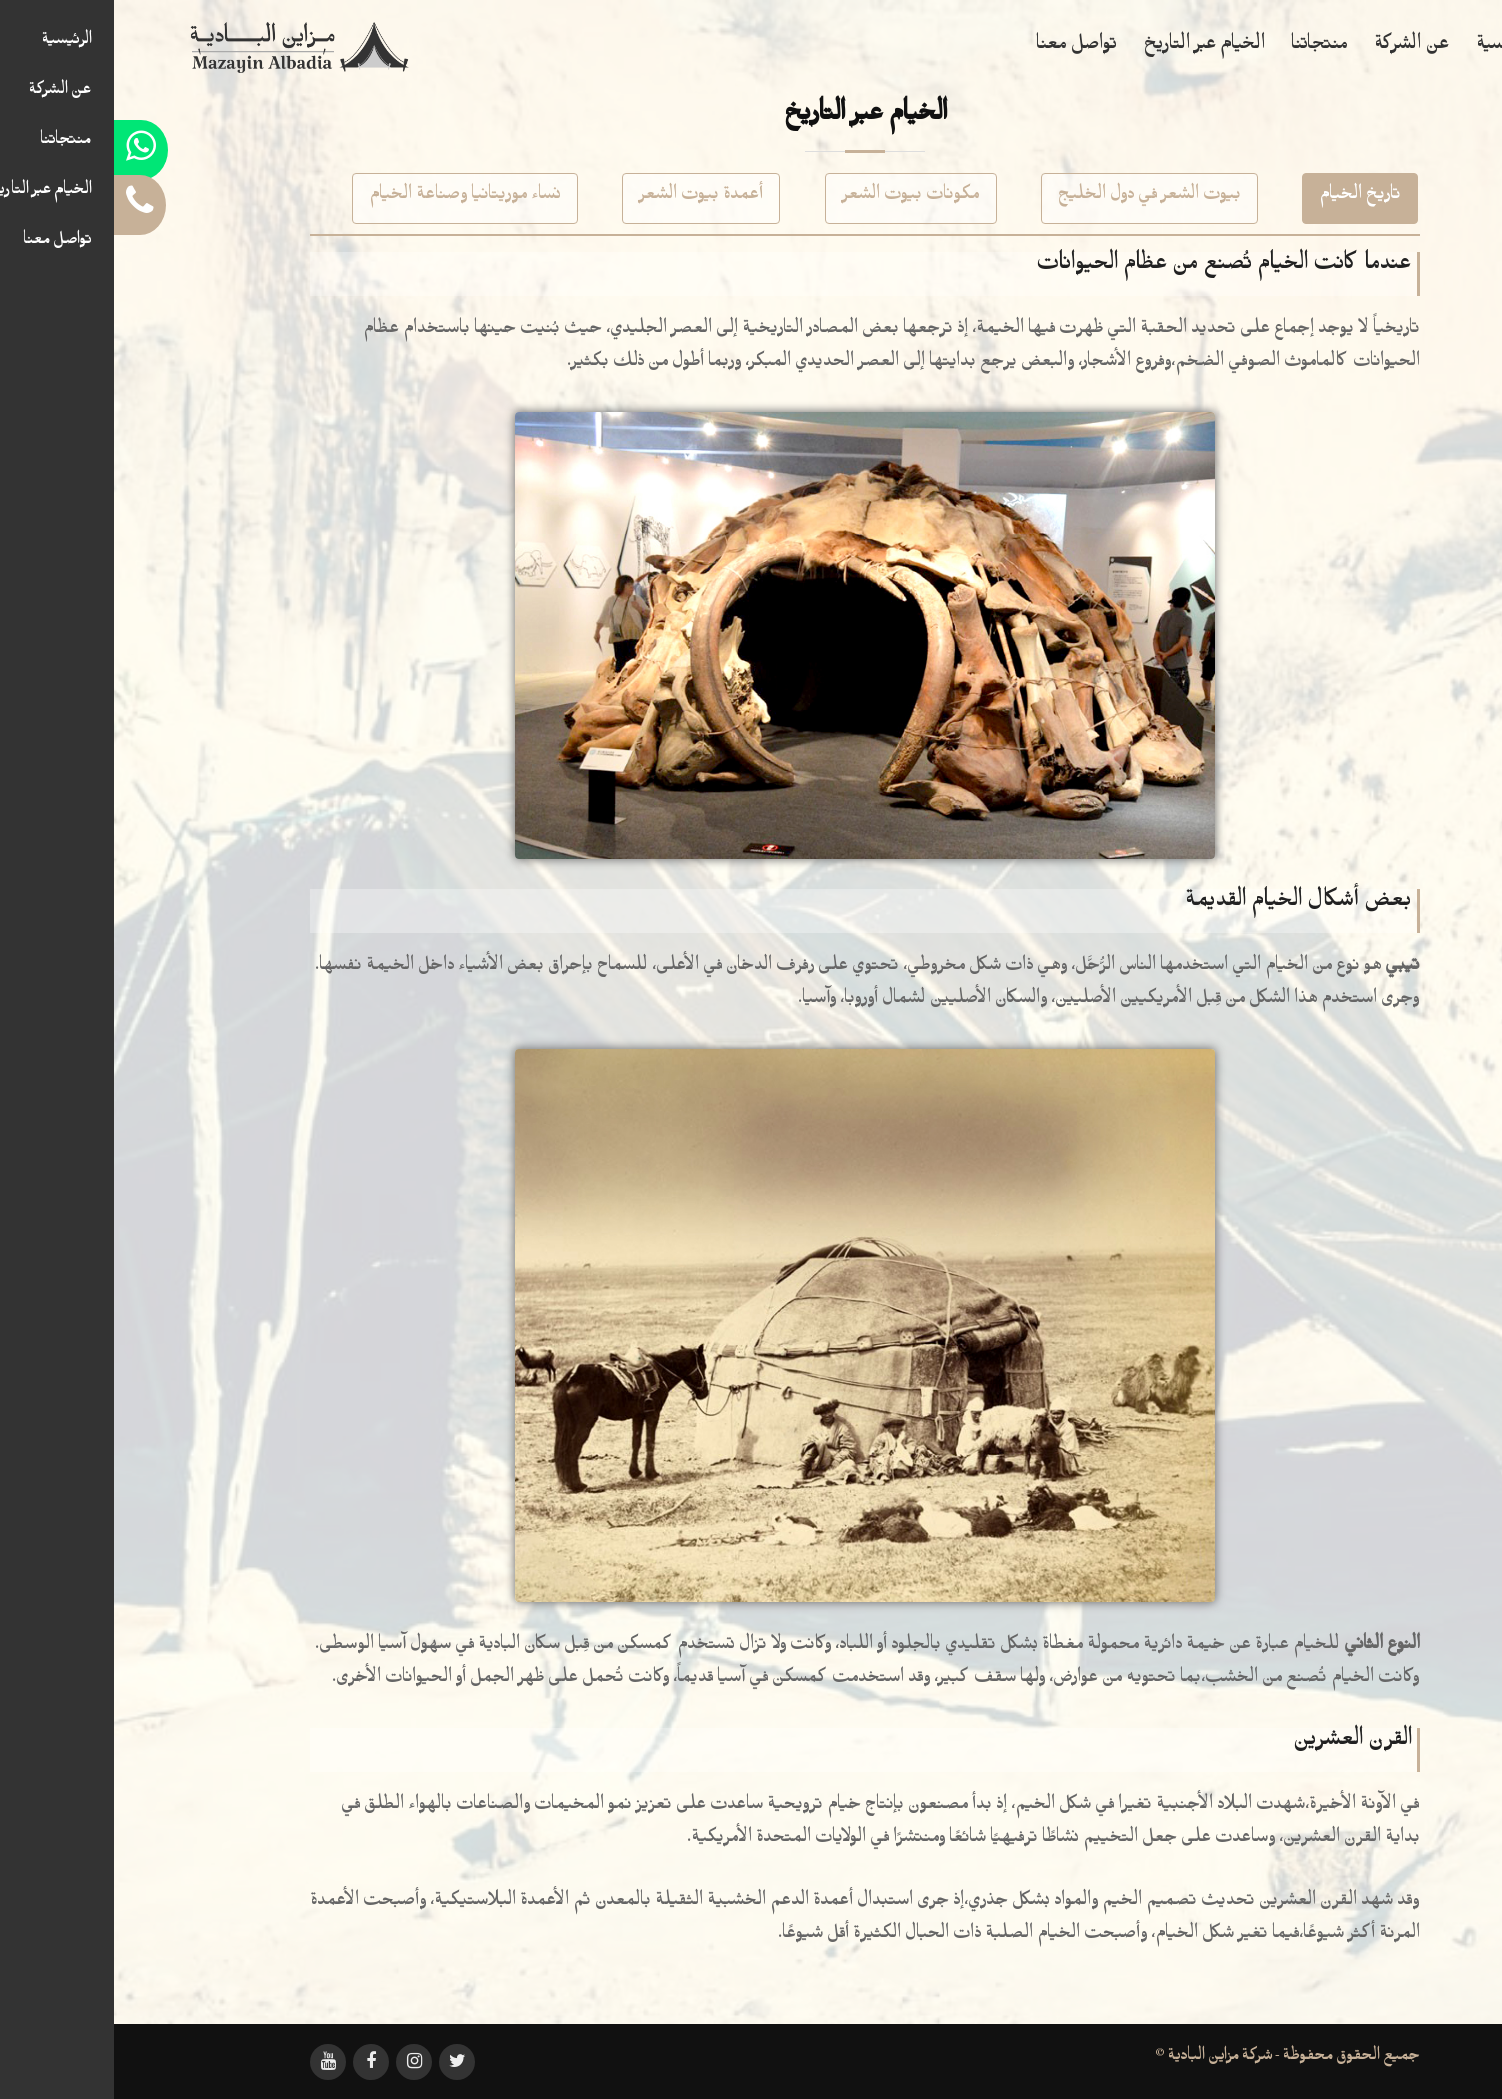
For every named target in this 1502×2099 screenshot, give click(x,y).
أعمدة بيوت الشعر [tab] (587, 198)
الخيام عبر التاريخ (1090, 48)
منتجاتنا (1205, 48)
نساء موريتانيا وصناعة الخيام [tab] (351, 198)
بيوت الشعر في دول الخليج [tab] (1035, 198)
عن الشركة (1298, 48)
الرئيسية (1390, 48)
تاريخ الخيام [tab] (1246, 198)
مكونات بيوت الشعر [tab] (797, 198)
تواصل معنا (962, 48)
